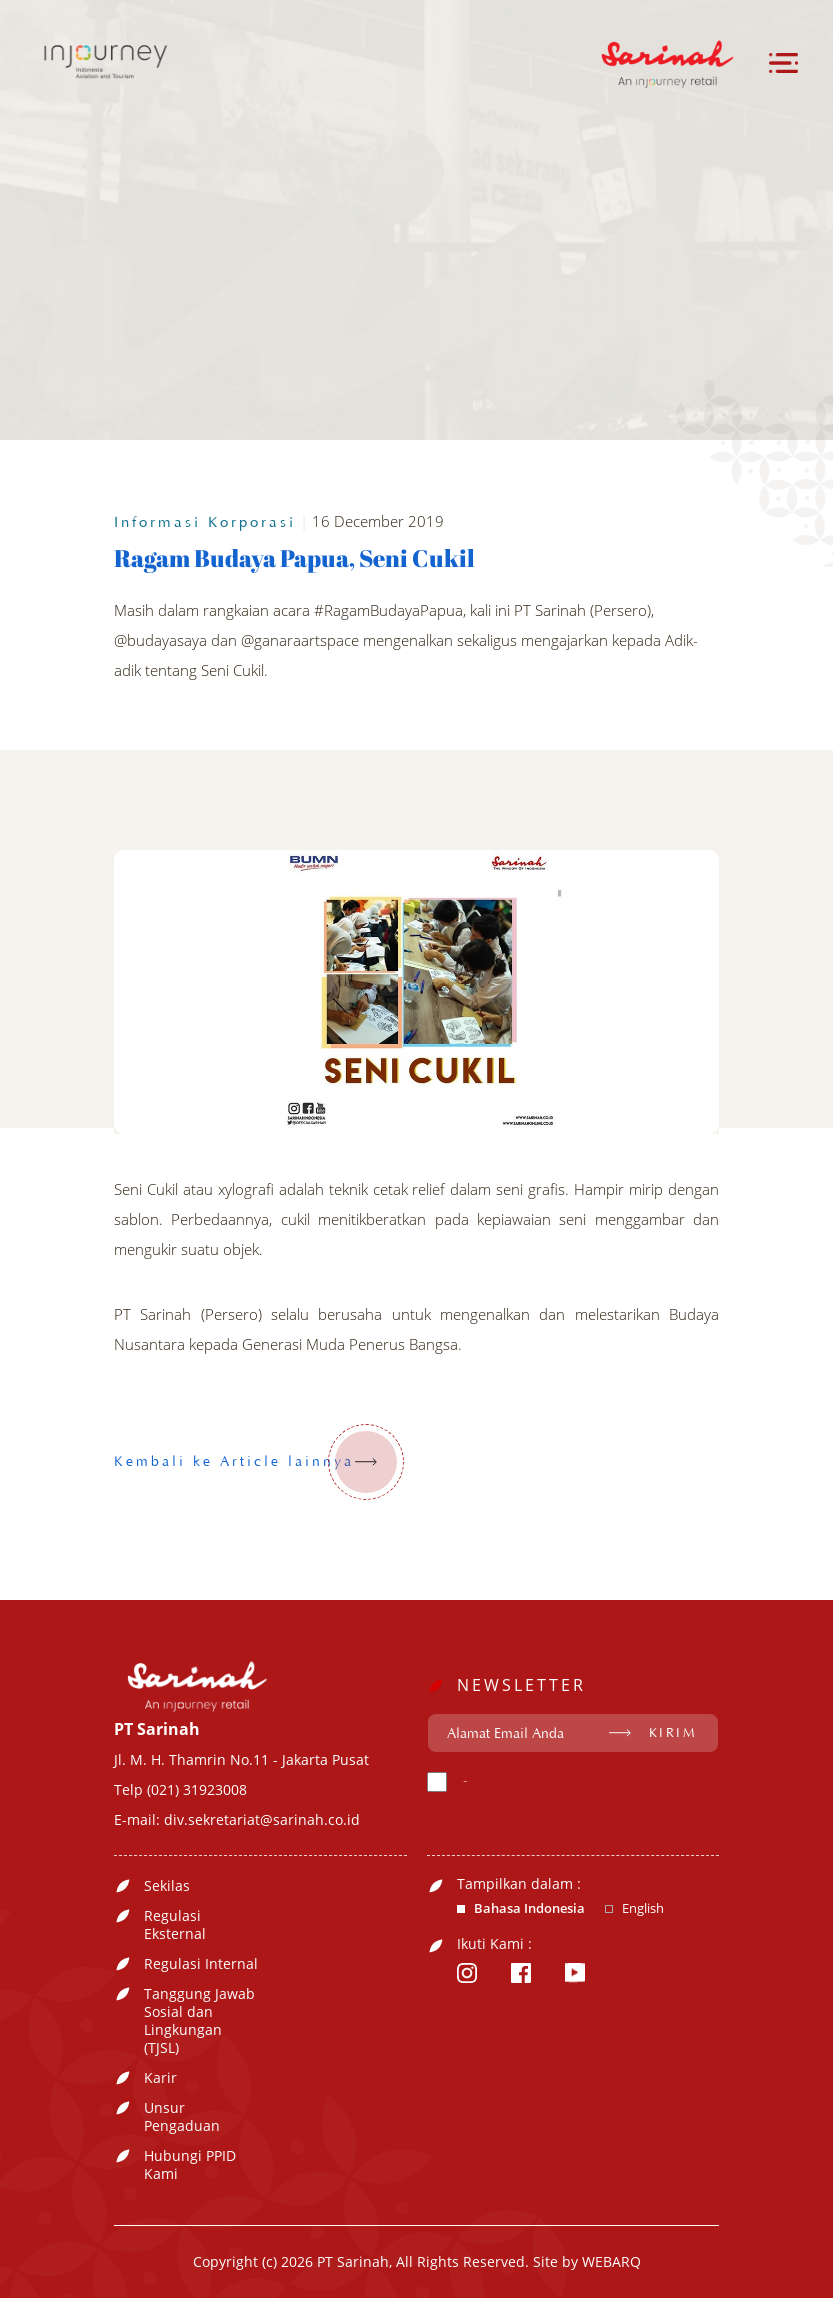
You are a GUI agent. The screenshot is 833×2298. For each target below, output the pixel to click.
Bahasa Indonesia (529, 1908)
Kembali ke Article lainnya (259, 1462)
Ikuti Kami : (494, 1944)
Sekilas (167, 1886)
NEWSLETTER (521, 1685)
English (643, 1908)
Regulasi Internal (201, 1964)
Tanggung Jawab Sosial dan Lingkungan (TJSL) (199, 2021)
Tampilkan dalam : (519, 1884)
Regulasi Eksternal (175, 1925)
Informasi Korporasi (205, 522)
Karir (160, 2078)
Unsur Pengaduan (182, 2117)
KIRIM (673, 1733)
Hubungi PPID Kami (190, 2165)
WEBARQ (611, 2261)
